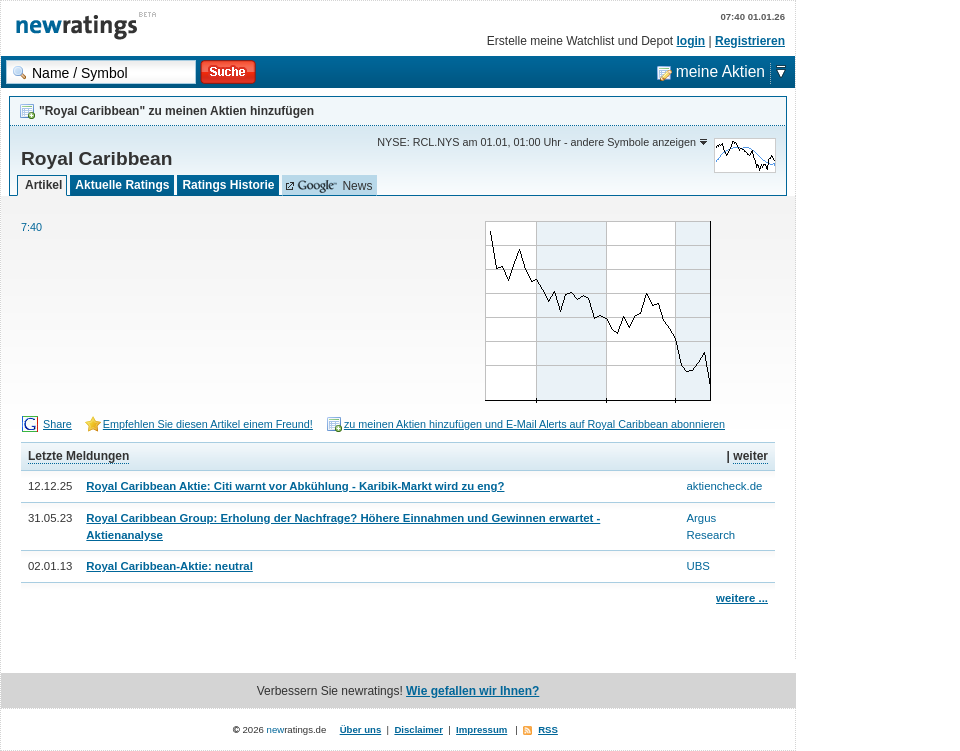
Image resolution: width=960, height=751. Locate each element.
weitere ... (742, 598)
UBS (697, 566)
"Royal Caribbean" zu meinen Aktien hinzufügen (176, 111)
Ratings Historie (228, 185)
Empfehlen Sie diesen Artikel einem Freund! (208, 424)
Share (57, 424)
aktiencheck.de (724, 486)
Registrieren (750, 41)
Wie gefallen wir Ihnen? (472, 691)
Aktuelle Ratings (122, 185)
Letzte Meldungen (78, 456)
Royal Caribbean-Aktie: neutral (169, 566)
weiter (750, 456)
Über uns (361, 729)
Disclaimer (418, 729)
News (334, 186)
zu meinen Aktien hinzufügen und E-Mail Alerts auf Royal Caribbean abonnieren (534, 424)
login (691, 41)
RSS (548, 729)
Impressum (481, 729)
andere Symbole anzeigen (633, 142)
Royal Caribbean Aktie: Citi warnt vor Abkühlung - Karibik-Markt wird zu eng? (295, 486)
